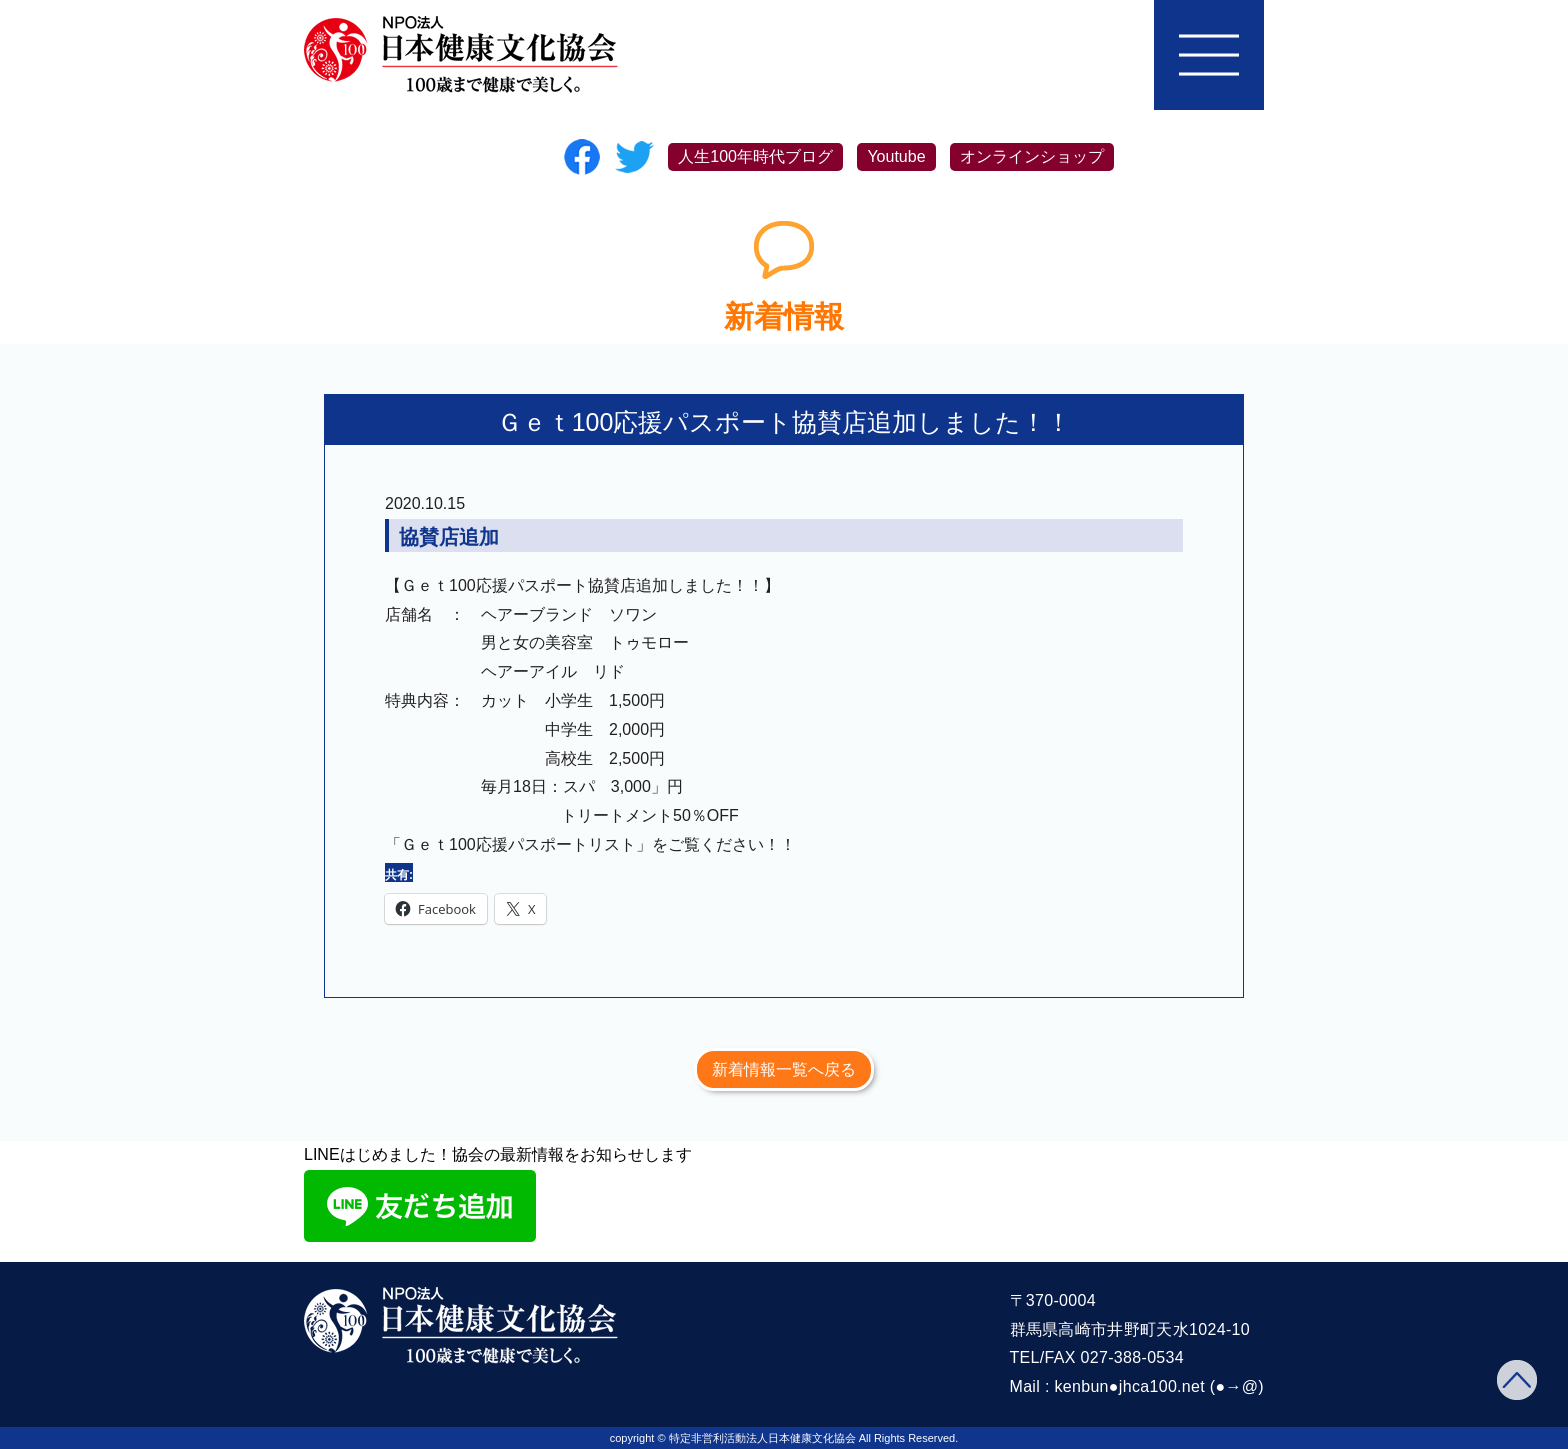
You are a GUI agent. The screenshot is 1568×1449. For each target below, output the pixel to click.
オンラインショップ (1032, 156)
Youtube (896, 156)
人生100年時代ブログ (755, 156)
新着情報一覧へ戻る (784, 1069)
